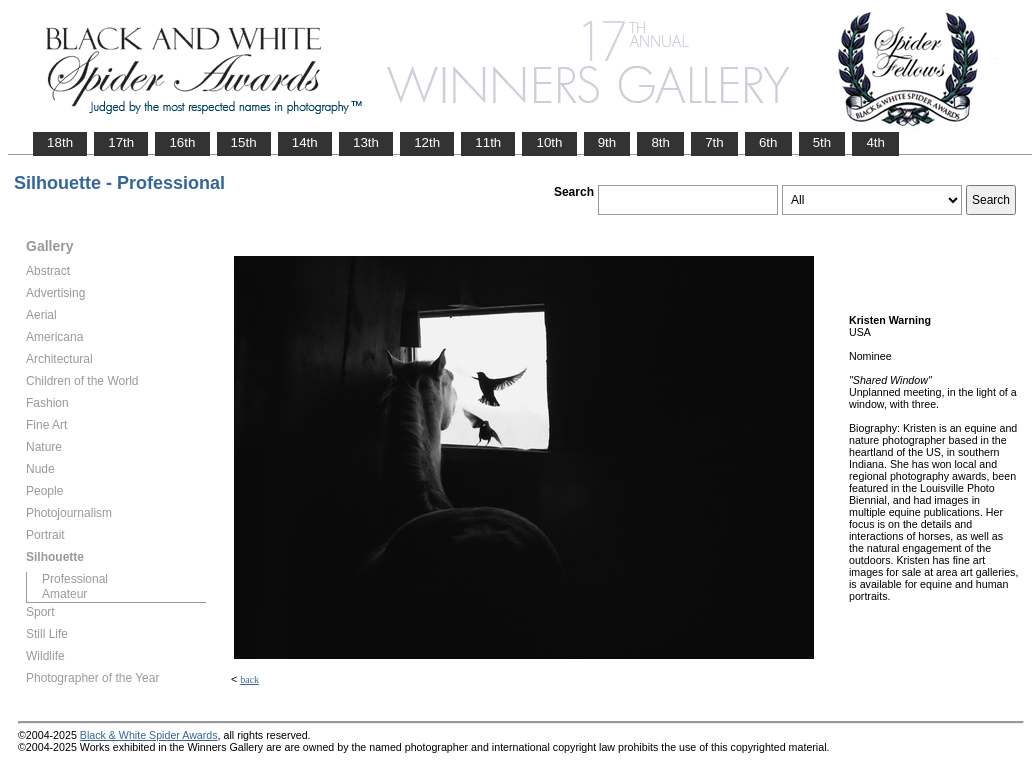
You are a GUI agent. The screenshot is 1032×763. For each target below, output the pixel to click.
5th (822, 142)
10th (549, 142)
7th (714, 142)
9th (607, 142)
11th (488, 142)
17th (121, 142)
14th (305, 142)
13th (366, 142)
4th (875, 142)
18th (60, 142)
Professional (75, 579)
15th (244, 142)
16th (182, 142)
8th (660, 142)
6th (768, 142)
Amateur (64, 594)
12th (427, 142)
